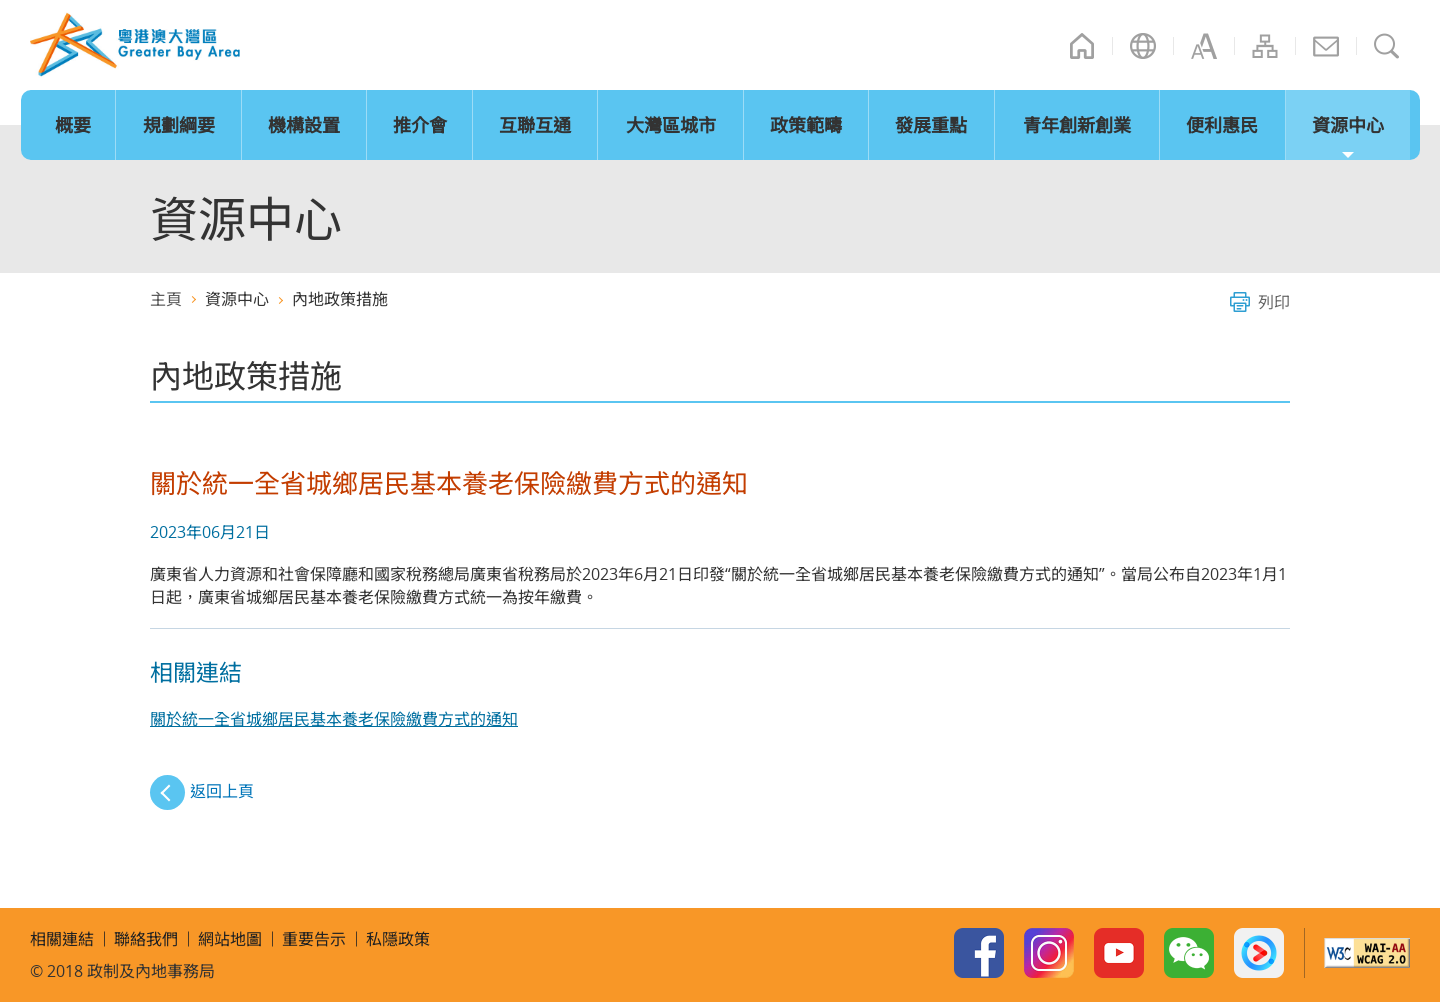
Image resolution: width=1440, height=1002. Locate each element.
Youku (1259, 953)
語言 (1143, 46)
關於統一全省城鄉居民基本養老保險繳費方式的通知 (334, 719)
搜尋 (1387, 46)
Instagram (1049, 953)
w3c (1367, 953)
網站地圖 (1265, 46)
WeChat (1189, 953)
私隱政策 (398, 939)
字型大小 (1204, 46)
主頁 (1082, 46)
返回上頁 (222, 791)
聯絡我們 (1326, 46)
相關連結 (62, 939)
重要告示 (314, 939)
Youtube (1119, 953)
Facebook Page (979, 953)
